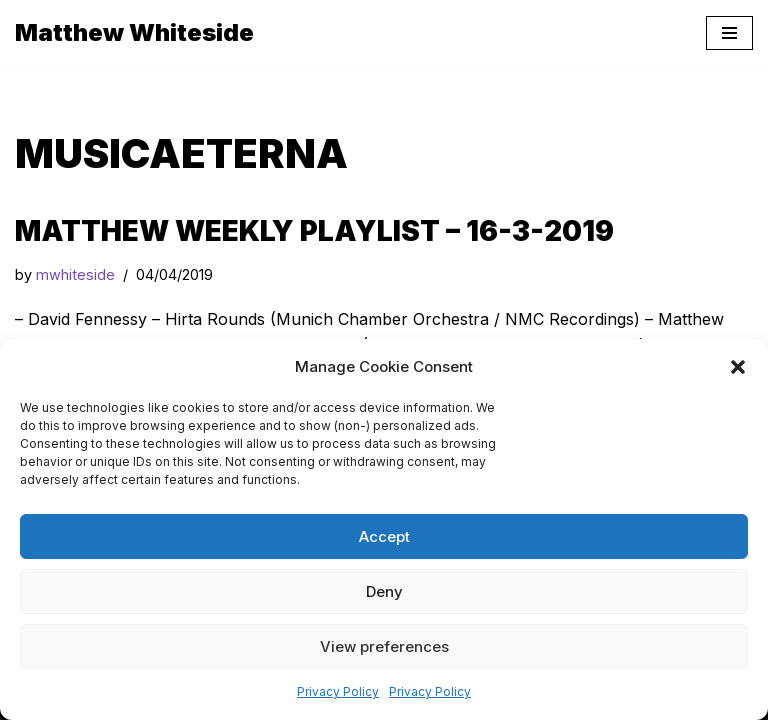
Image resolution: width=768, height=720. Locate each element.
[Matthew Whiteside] (134, 33)
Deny (384, 591)
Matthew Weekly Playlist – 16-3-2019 (314, 231)
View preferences (384, 646)
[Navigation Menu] (729, 33)
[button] (738, 367)
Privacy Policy (338, 691)
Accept (384, 536)
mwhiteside (75, 274)
